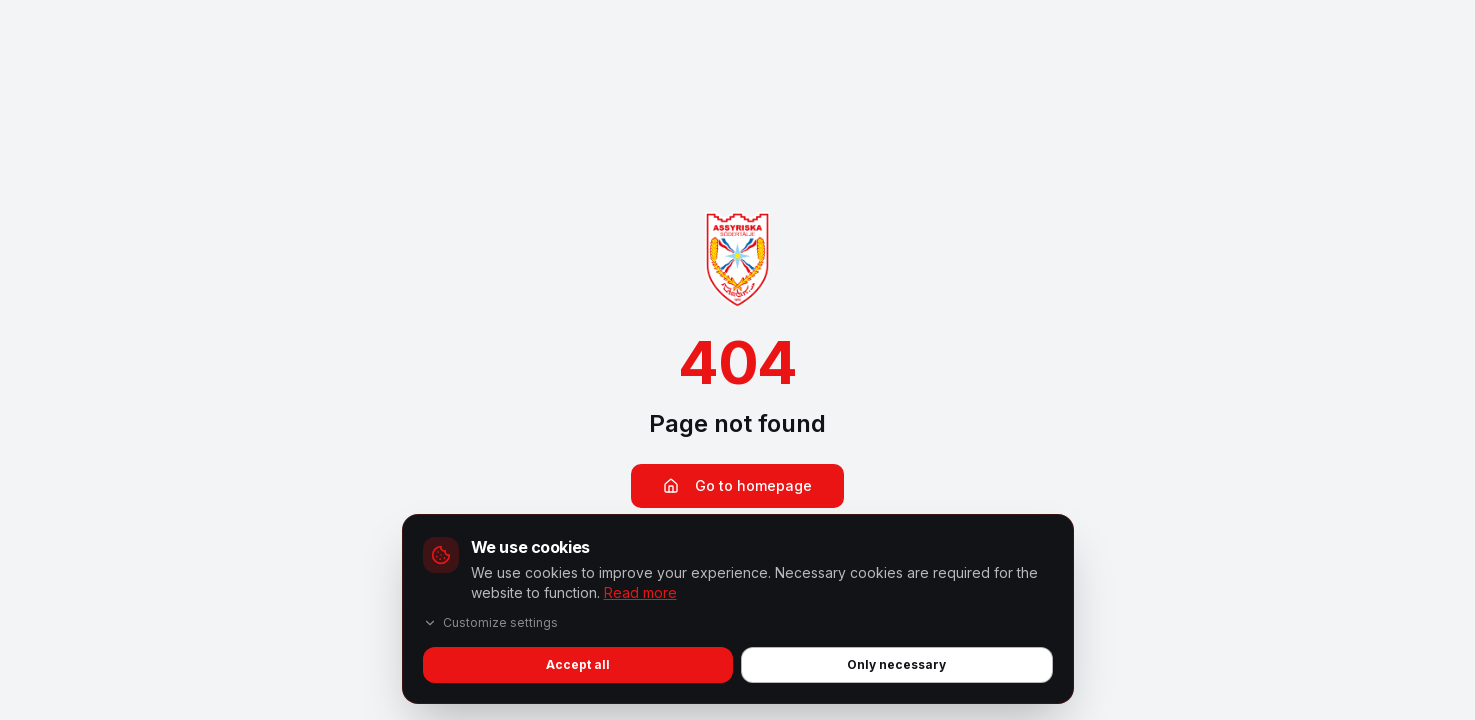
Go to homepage (737, 485)
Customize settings (490, 622)
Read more (640, 592)
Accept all (578, 664)
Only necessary (896, 664)
